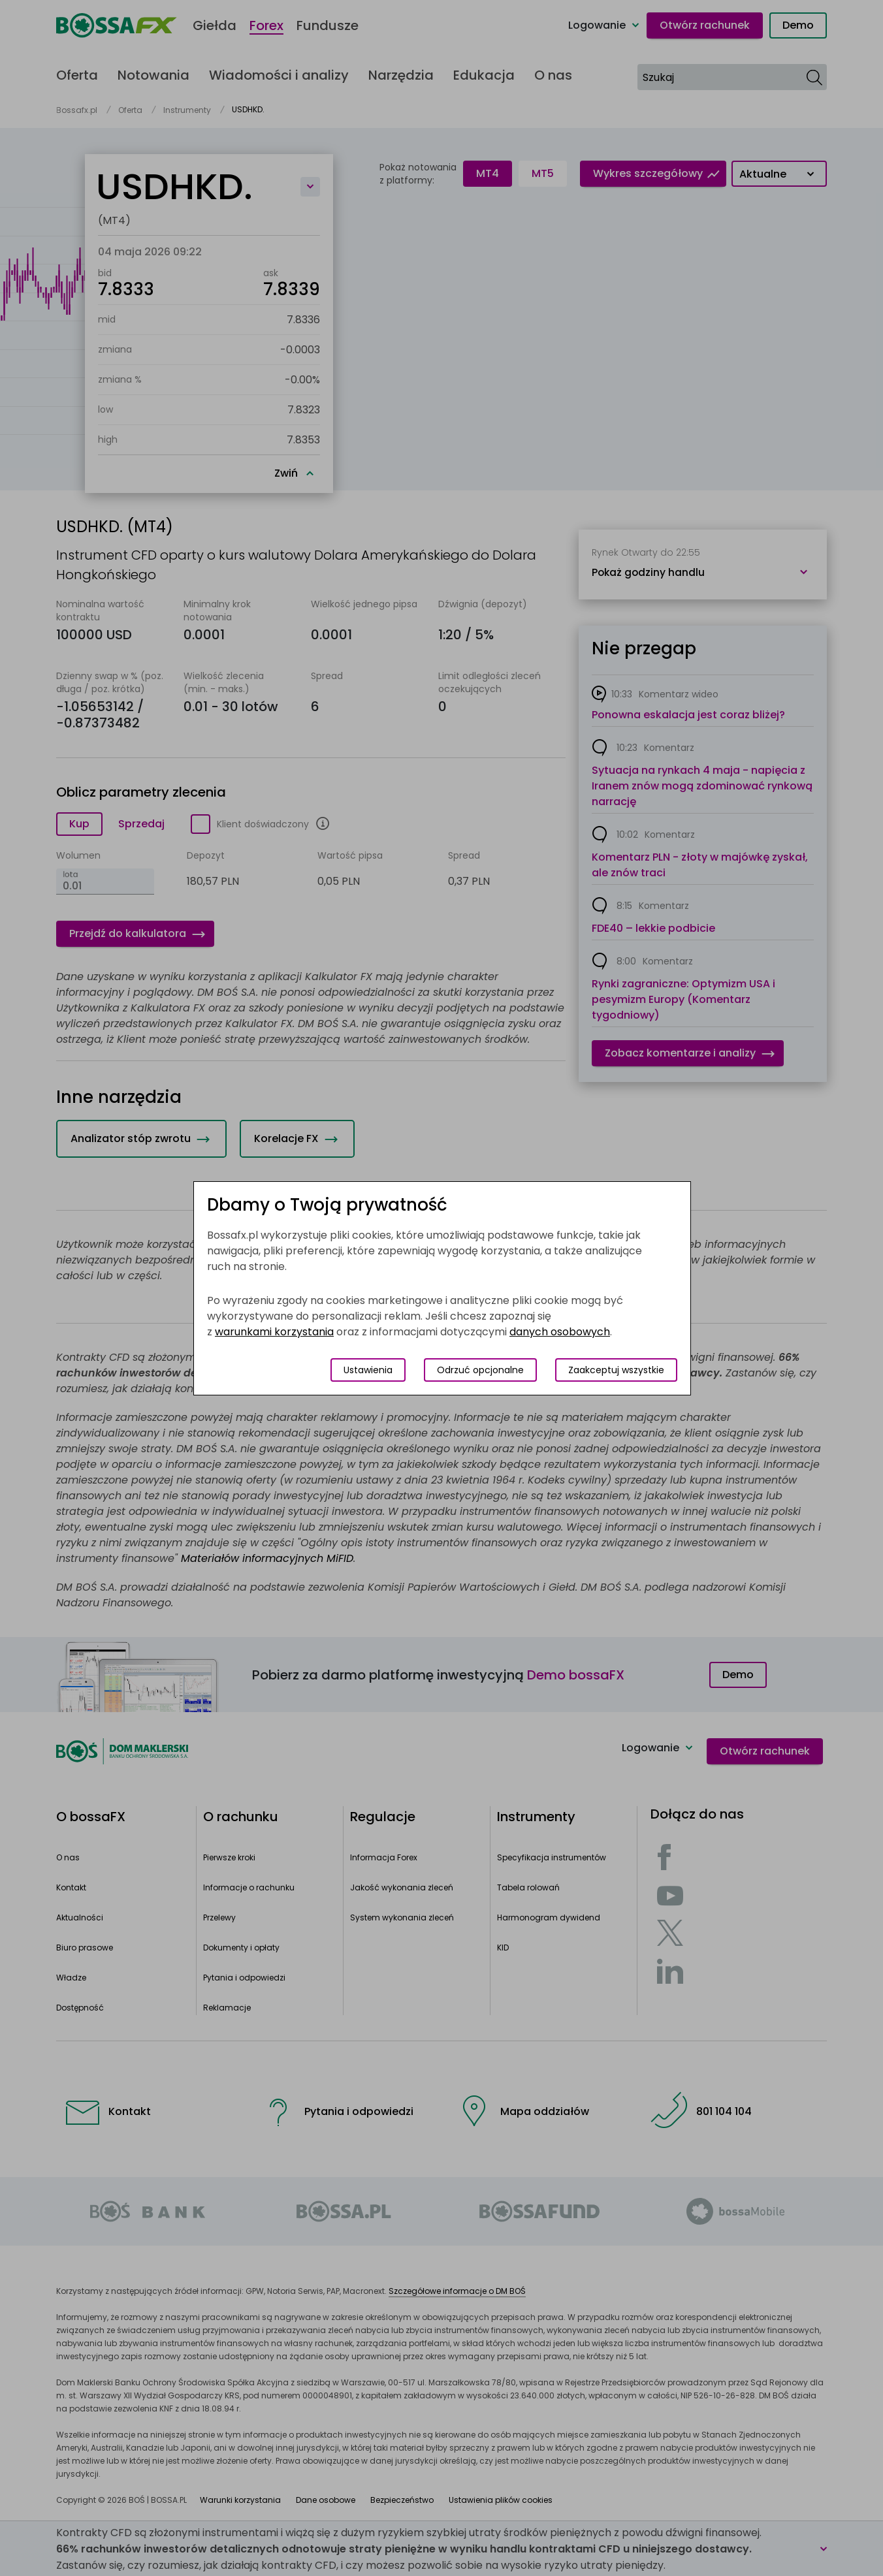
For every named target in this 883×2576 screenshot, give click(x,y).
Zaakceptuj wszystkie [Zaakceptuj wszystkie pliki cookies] (616, 1369)
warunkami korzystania (274, 1331)
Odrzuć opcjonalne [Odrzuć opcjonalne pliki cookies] (480, 1369)
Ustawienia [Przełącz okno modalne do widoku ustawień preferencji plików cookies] (368, 1369)
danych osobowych (559, 1331)
